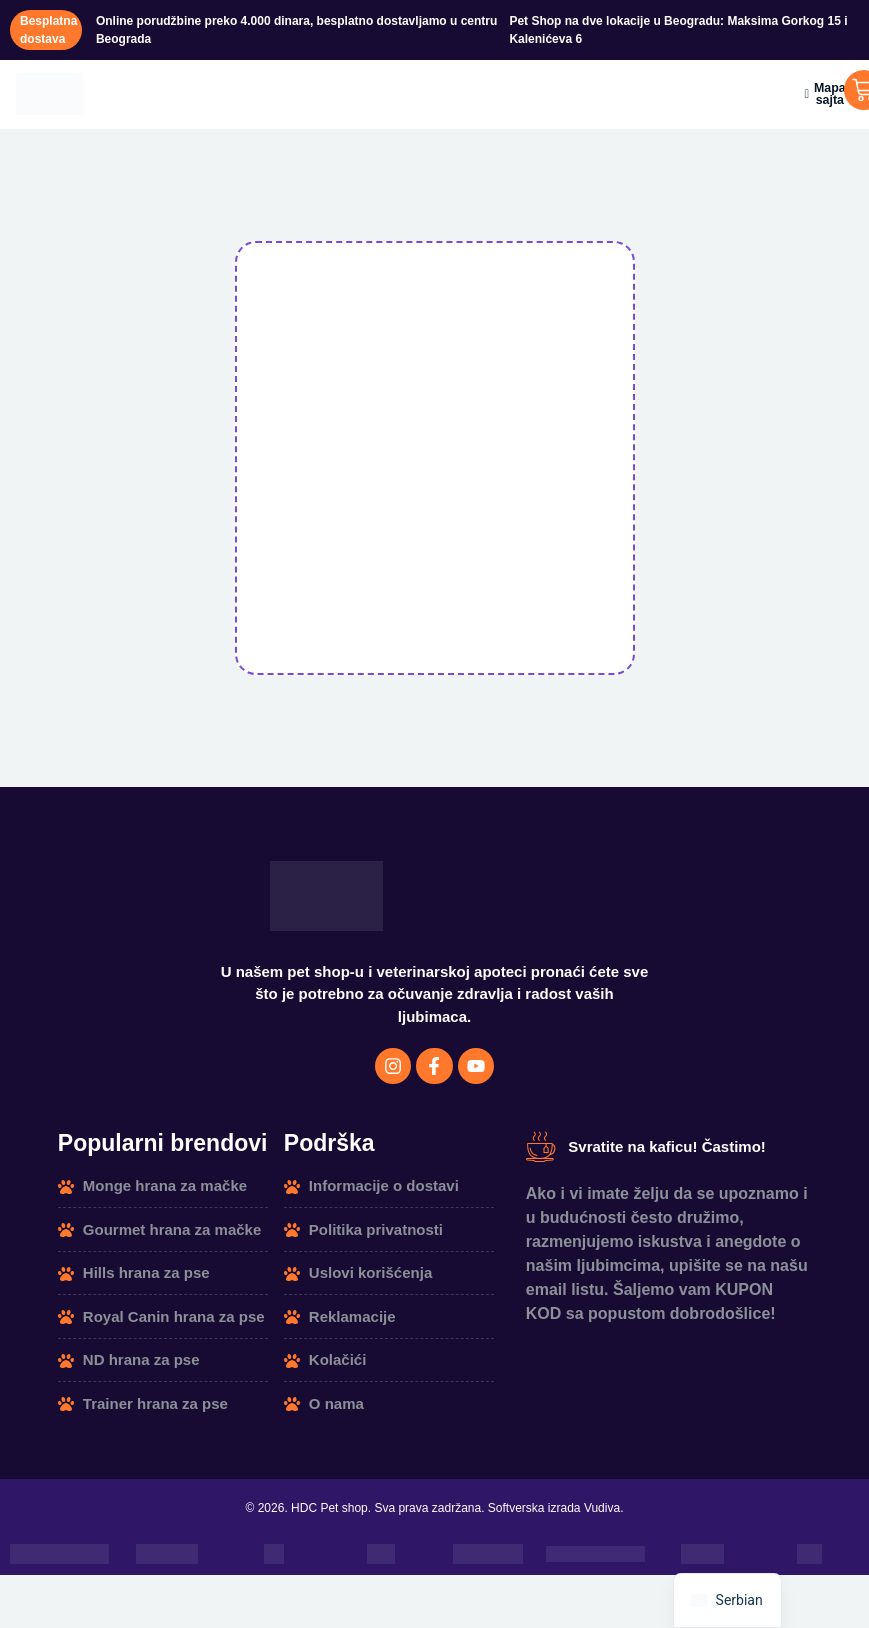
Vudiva (602, 1516)
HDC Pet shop (329, 1516)
